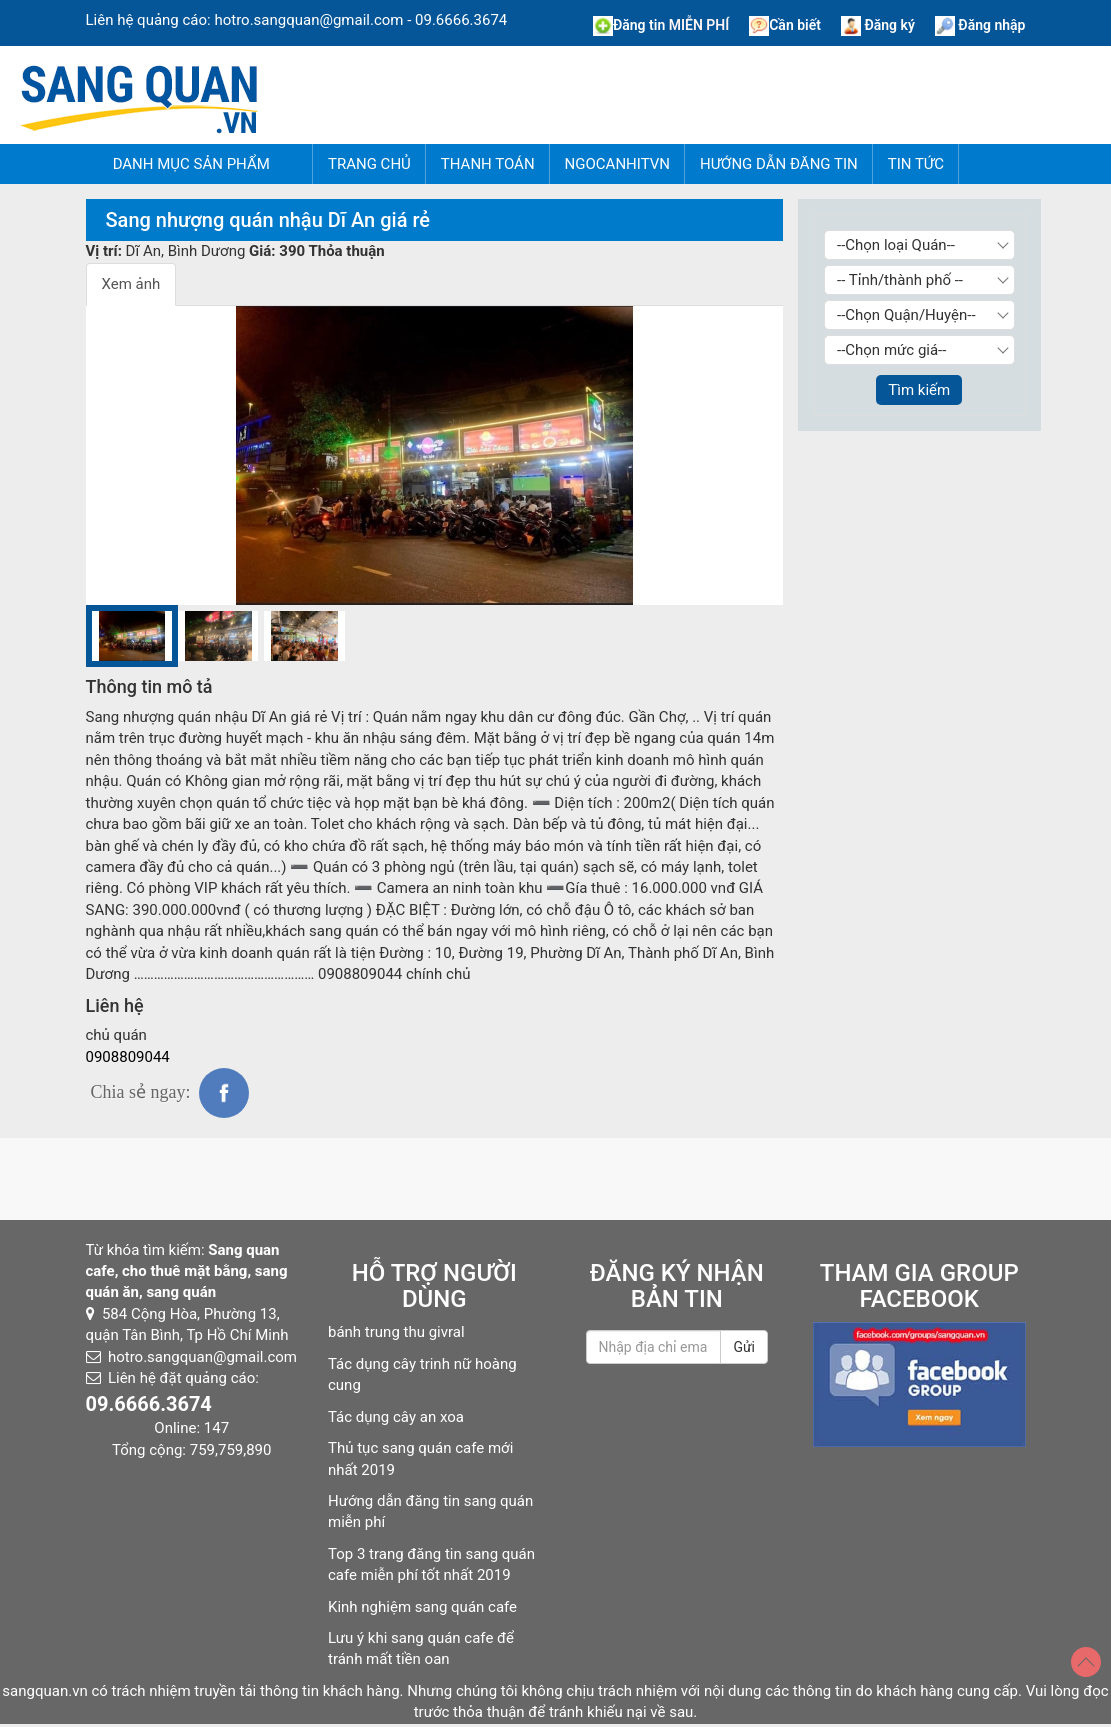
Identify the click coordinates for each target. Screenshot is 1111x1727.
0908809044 (128, 1057)
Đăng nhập (980, 25)
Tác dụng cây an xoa (396, 1417)
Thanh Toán (488, 164)
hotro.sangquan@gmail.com (308, 20)
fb (224, 1093)
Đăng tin (661, 25)
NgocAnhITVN (617, 164)
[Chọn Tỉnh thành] (919, 280)
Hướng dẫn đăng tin (779, 164)
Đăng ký (878, 25)
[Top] (1086, 1662)
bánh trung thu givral (396, 1332)
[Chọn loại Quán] (919, 245)
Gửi (744, 1347)
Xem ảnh (131, 284)
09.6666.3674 (461, 20)
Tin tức (916, 164)
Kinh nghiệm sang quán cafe (422, 1607)
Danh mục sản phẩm (191, 164)
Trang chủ (369, 164)
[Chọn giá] (919, 350)
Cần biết (785, 25)
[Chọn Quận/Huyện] (919, 315)
